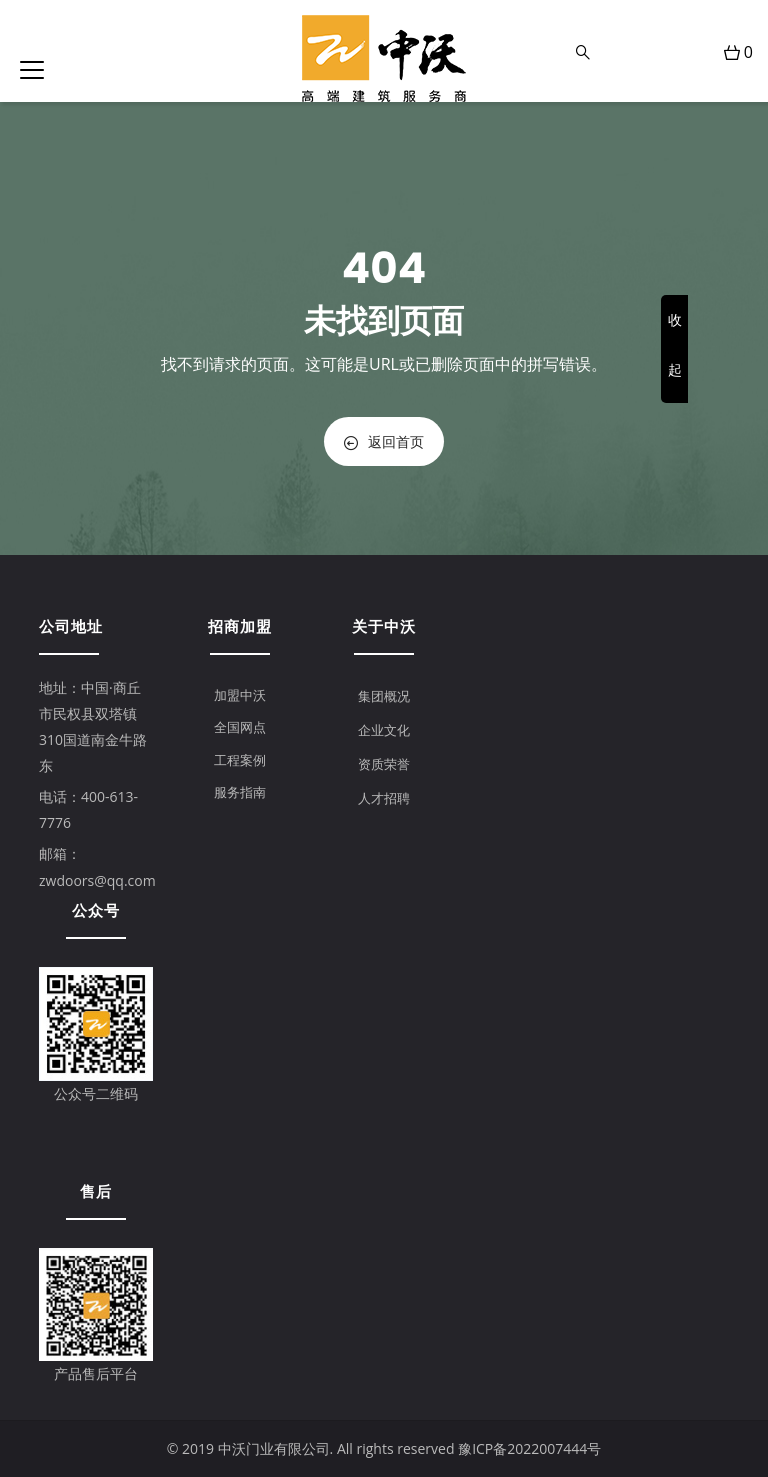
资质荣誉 (384, 764)
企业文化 (384, 730)
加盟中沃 (240, 695)
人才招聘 (384, 798)
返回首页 (384, 441)
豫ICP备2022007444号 (529, 1448)
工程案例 (240, 760)
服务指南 (240, 792)
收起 (675, 344)
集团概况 (384, 696)
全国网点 (240, 727)
